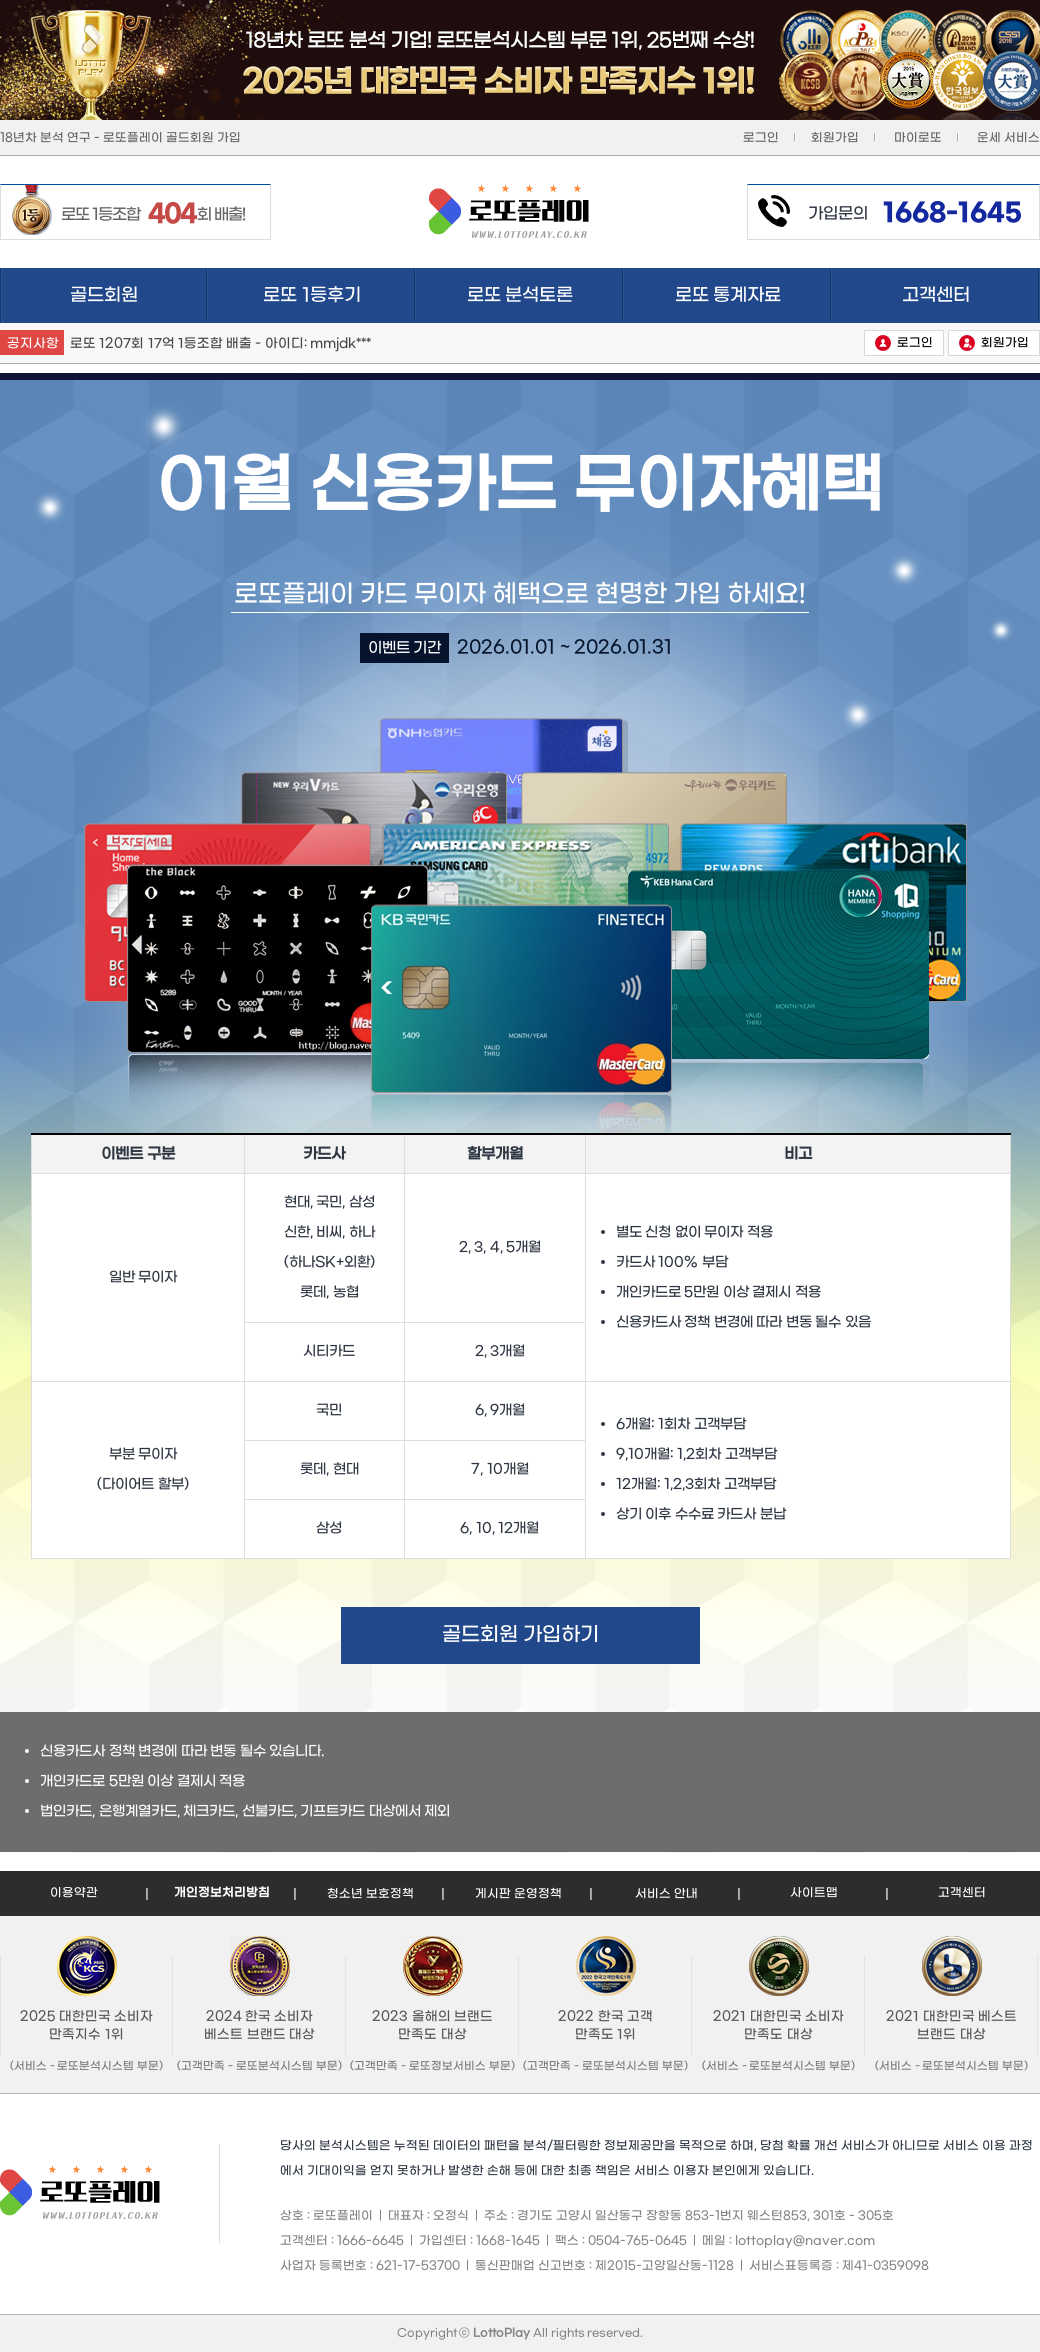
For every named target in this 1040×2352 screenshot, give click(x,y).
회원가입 (835, 138)
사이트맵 (814, 1893)
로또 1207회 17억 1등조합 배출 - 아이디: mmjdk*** (220, 343)
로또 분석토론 (545, 295)
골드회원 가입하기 (520, 1635)
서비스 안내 (666, 1894)
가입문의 (915, 214)
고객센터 (971, 295)
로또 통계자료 (753, 295)
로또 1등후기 (339, 295)
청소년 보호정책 (370, 1894)
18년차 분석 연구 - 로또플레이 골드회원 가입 (120, 138)
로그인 (761, 138)
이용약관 (74, 1893)
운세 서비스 (1008, 138)
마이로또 (918, 138)
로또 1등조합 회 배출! (153, 214)
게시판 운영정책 (518, 1894)
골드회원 (104, 295)
